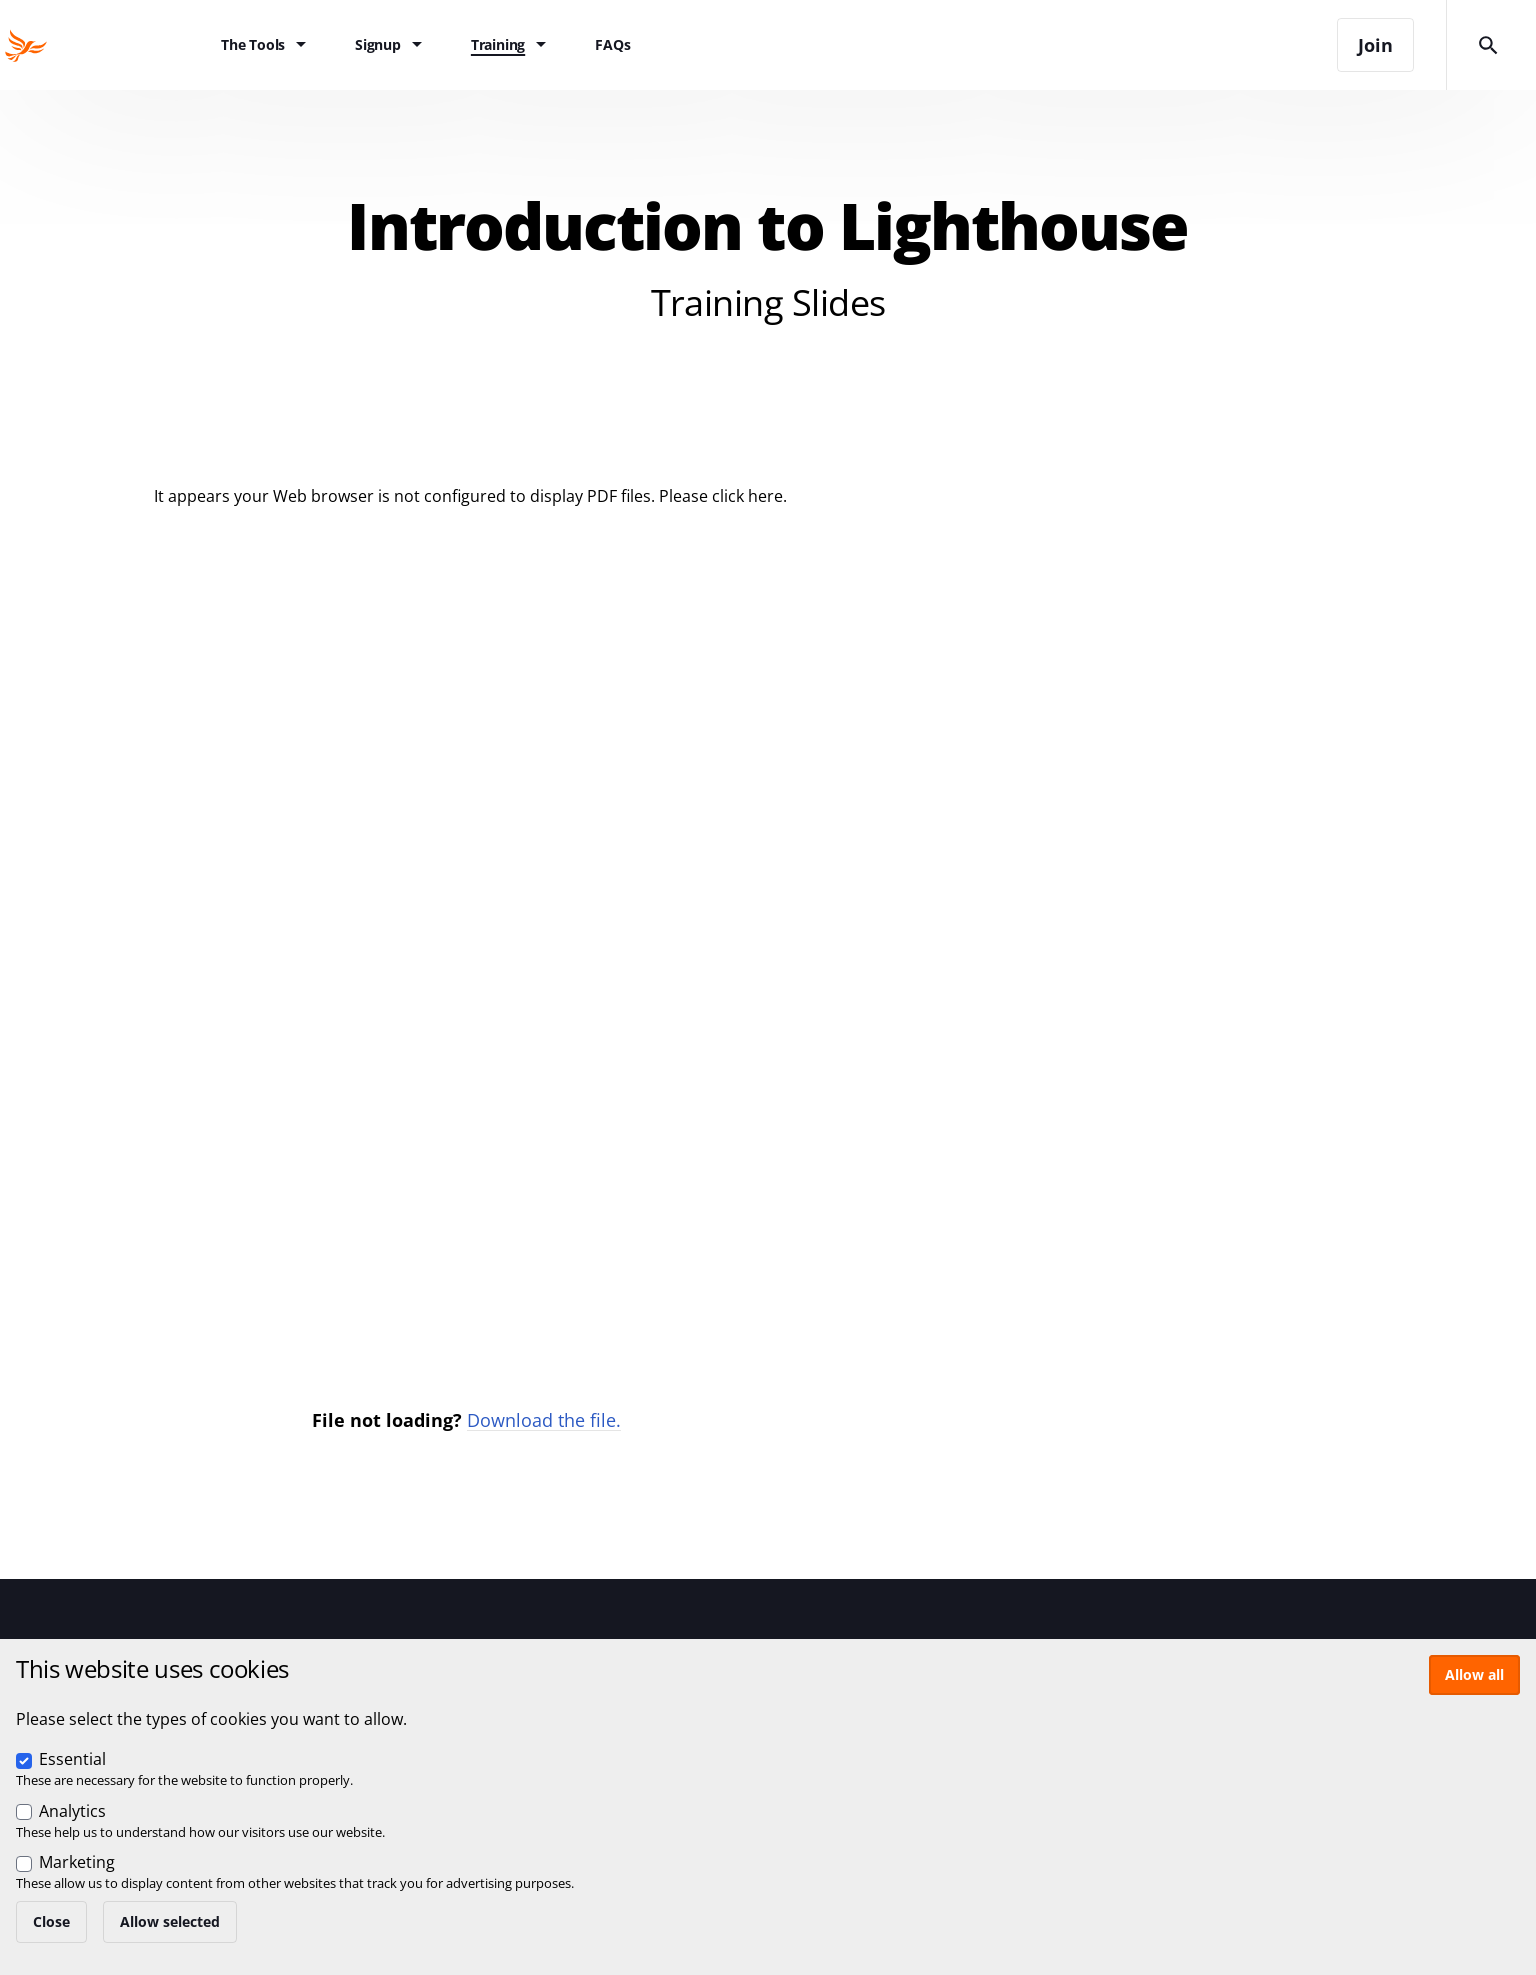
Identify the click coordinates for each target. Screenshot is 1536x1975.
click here (747, 496)
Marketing (77, 1862)
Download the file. (544, 1420)
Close (51, 1921)
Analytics (72, 1811)
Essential (72, 1759)
